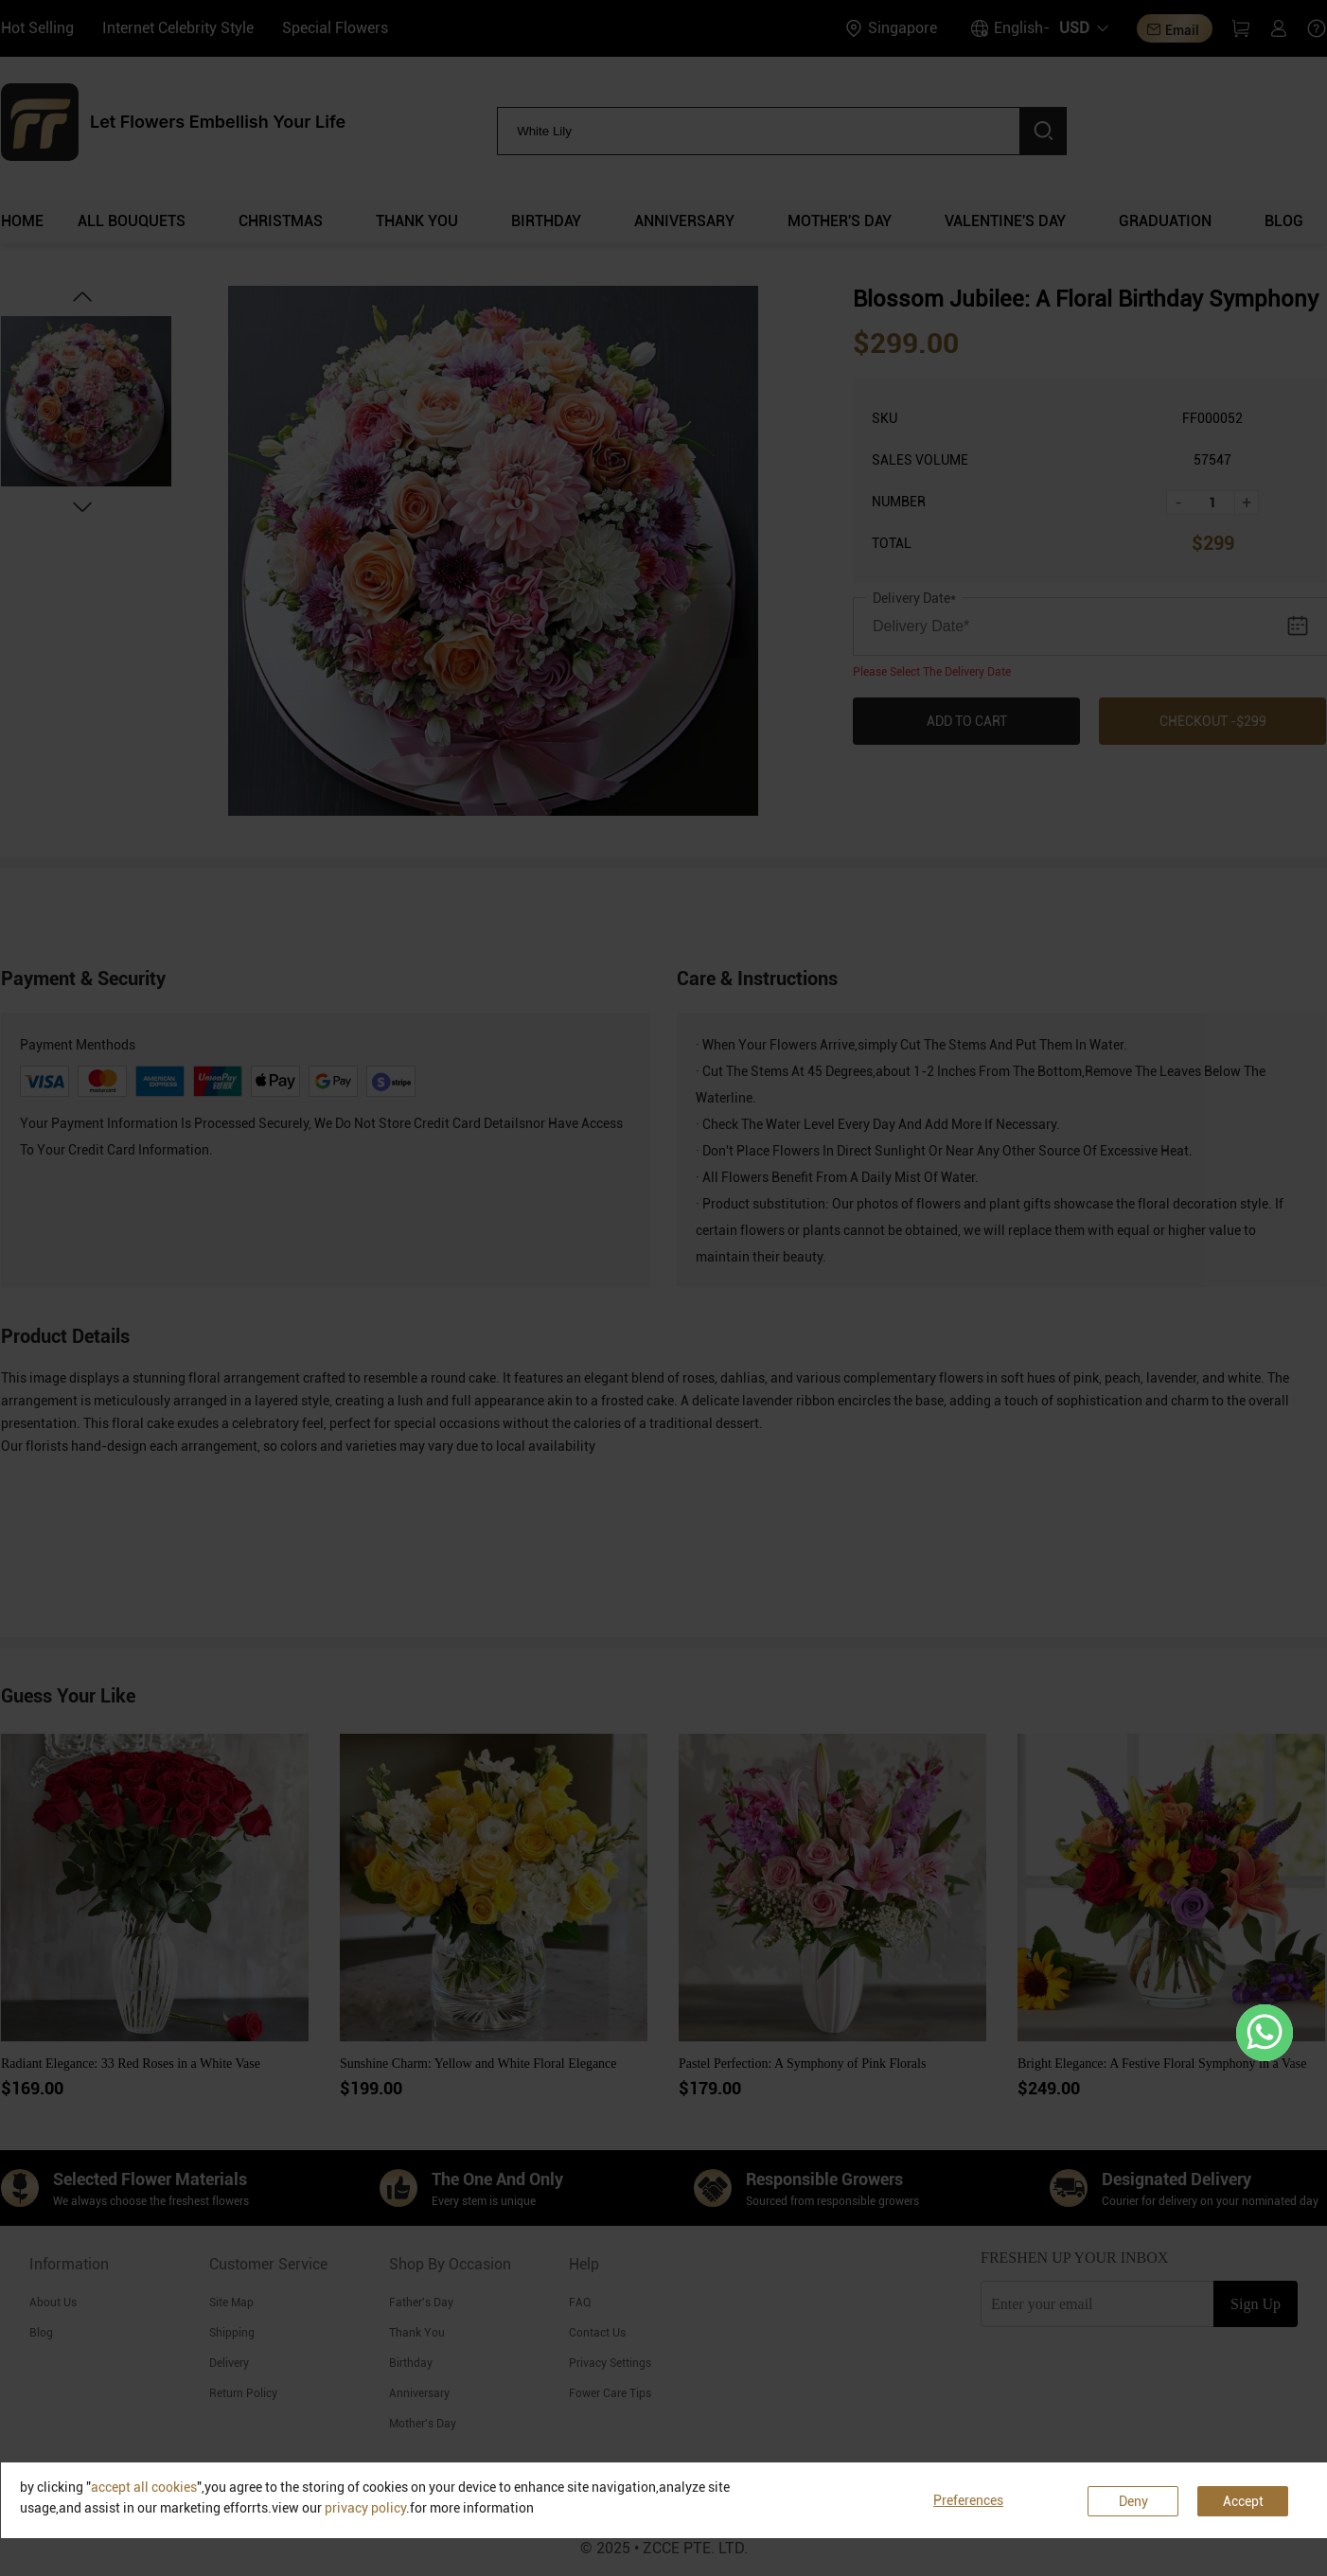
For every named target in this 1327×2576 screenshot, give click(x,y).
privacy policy (365, 2507)
